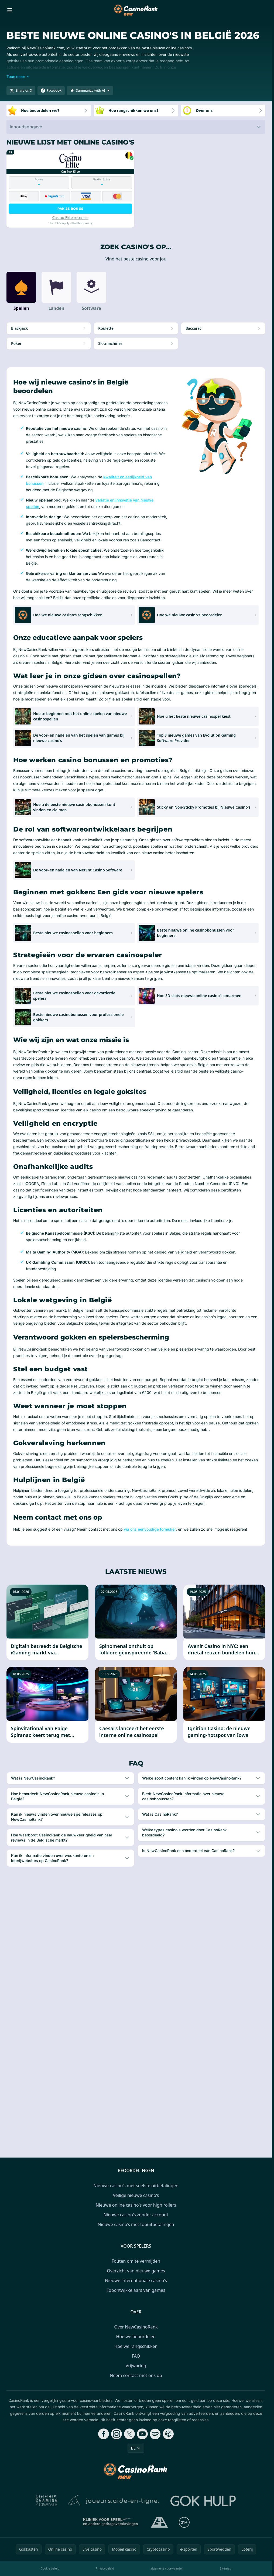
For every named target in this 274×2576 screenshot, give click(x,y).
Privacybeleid (105, 2568)
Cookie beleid (50, 2568)
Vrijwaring (136, 2366)
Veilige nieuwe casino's (136, 2195)
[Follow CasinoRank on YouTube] (142, 2434)
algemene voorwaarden (167, 2568)
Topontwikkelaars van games (136, 2290)
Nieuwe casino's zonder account (136, 2215)
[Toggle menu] (9, 10)
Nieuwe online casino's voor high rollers (136, 2205)
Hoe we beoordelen (136, 2337)
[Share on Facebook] (51, 90)
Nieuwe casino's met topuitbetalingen (136, 2224)
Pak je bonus (70, 209)
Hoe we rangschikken (136, 2346)
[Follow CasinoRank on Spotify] (155, 2434)
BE (136, 2448)
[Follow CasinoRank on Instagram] (116, 2434)
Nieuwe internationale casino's (136, 2280)
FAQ (136, 2356)
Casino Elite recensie (70, 217)
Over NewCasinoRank (136, 2327)
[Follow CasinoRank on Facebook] (103, 2434)
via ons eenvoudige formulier (150, 1529)
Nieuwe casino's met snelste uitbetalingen (135, 2186)
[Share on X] (20, 90)
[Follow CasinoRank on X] (129, 2434)
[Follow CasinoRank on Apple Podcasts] (168, 2434)
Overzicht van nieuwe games (136, 2271)
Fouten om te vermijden (136, 2261)
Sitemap (225, 2568)
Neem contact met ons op (136, 2375)
